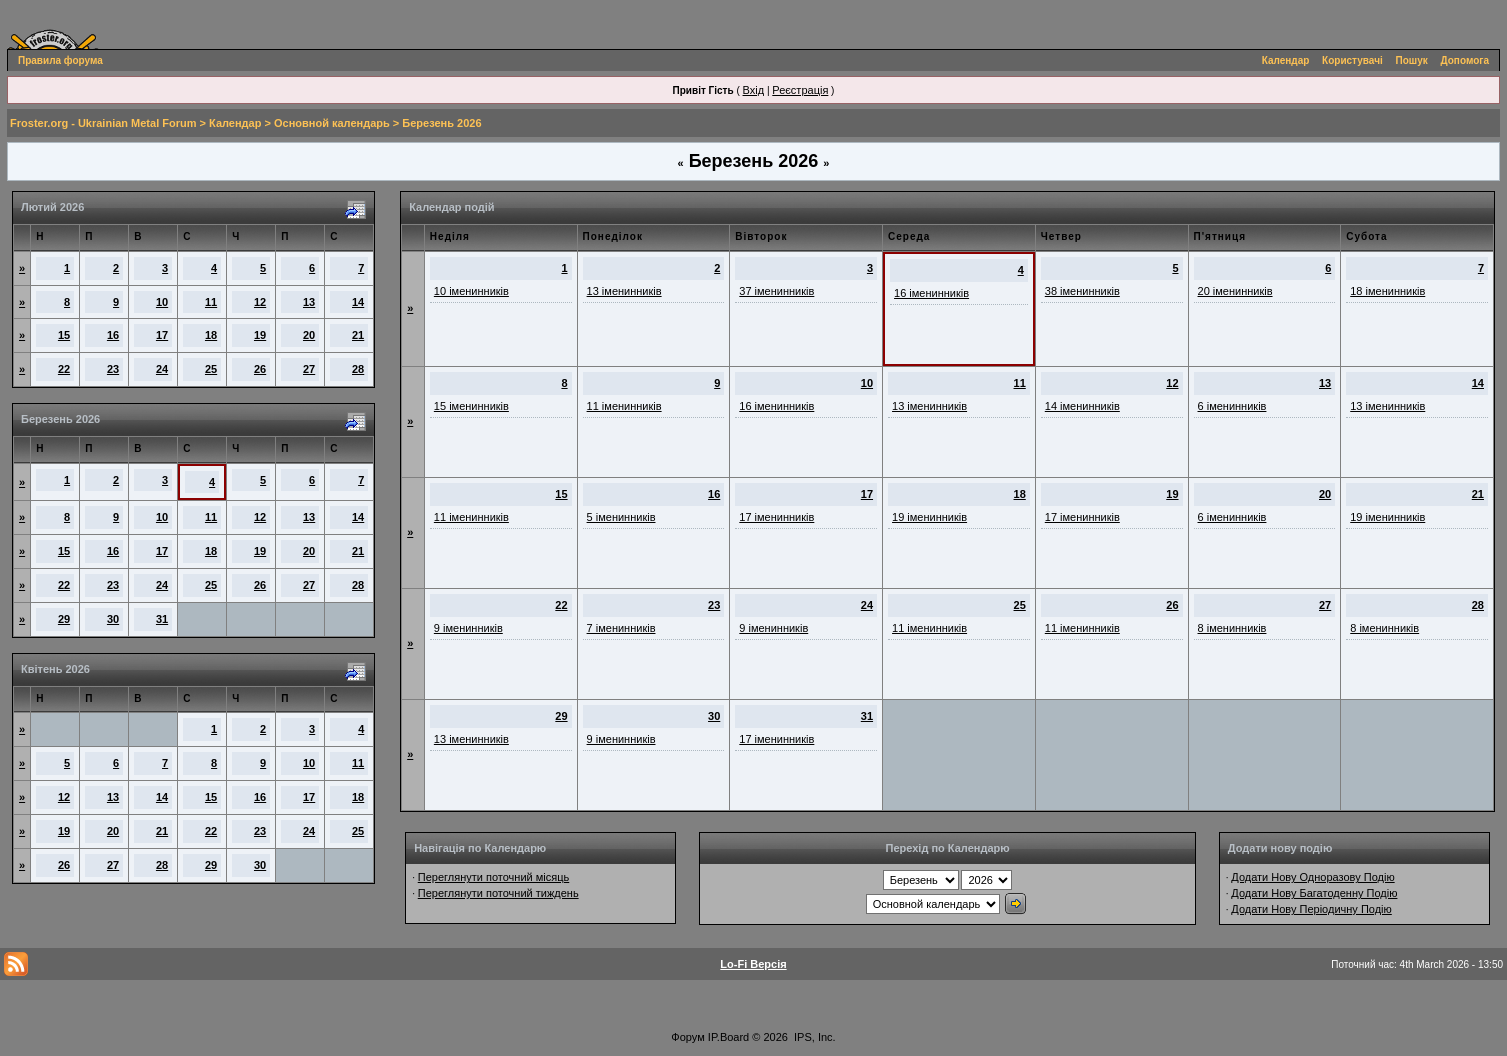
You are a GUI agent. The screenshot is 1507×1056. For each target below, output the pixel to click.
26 (260, 369)
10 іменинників (471, 291)
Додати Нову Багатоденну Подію (1314, 893)
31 (162, 619)
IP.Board (728, 1037)
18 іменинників (1387, 291)
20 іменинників (1235, 291)
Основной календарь (332, 123)
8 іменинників (1232, 628)
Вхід (754, 90)
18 (211, 335)
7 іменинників (621, 628)
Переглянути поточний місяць (494, 877)
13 (309, 302)
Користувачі (1352, 60)
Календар (1286, 60)
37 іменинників (776, 291)
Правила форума (60, 60)
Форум (687, 1037)
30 (113, 619)
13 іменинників (624, 291)
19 (260, 335)
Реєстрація (800, 90)
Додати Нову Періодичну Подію (1311, 909)
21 (358, 335)
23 (113, 369)
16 (113, 335)
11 (211, 302)
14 (358, 302)
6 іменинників (1232, 406)
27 (309, 369)
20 (309, 335)
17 (162, 335)
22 (64, 369)
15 (64, 335)
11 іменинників (624, 406)
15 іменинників (471, 406)
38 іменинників (1082, 291)
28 (358, 369)
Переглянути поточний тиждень (498, 893)
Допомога (1465, 60)
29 (64, 619)
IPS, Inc (813, 1037)
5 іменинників (621, 517)
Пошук (1412, 60)
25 (211, 369)
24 (162, 369)
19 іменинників (929, 517)
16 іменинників (931, 293)
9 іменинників (468, 628)
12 (260, 302)
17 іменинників (776, 517)
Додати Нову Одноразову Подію (1312, 877)
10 (162, 302)
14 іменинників (1082, 406)
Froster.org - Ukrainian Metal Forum (103, 123)
